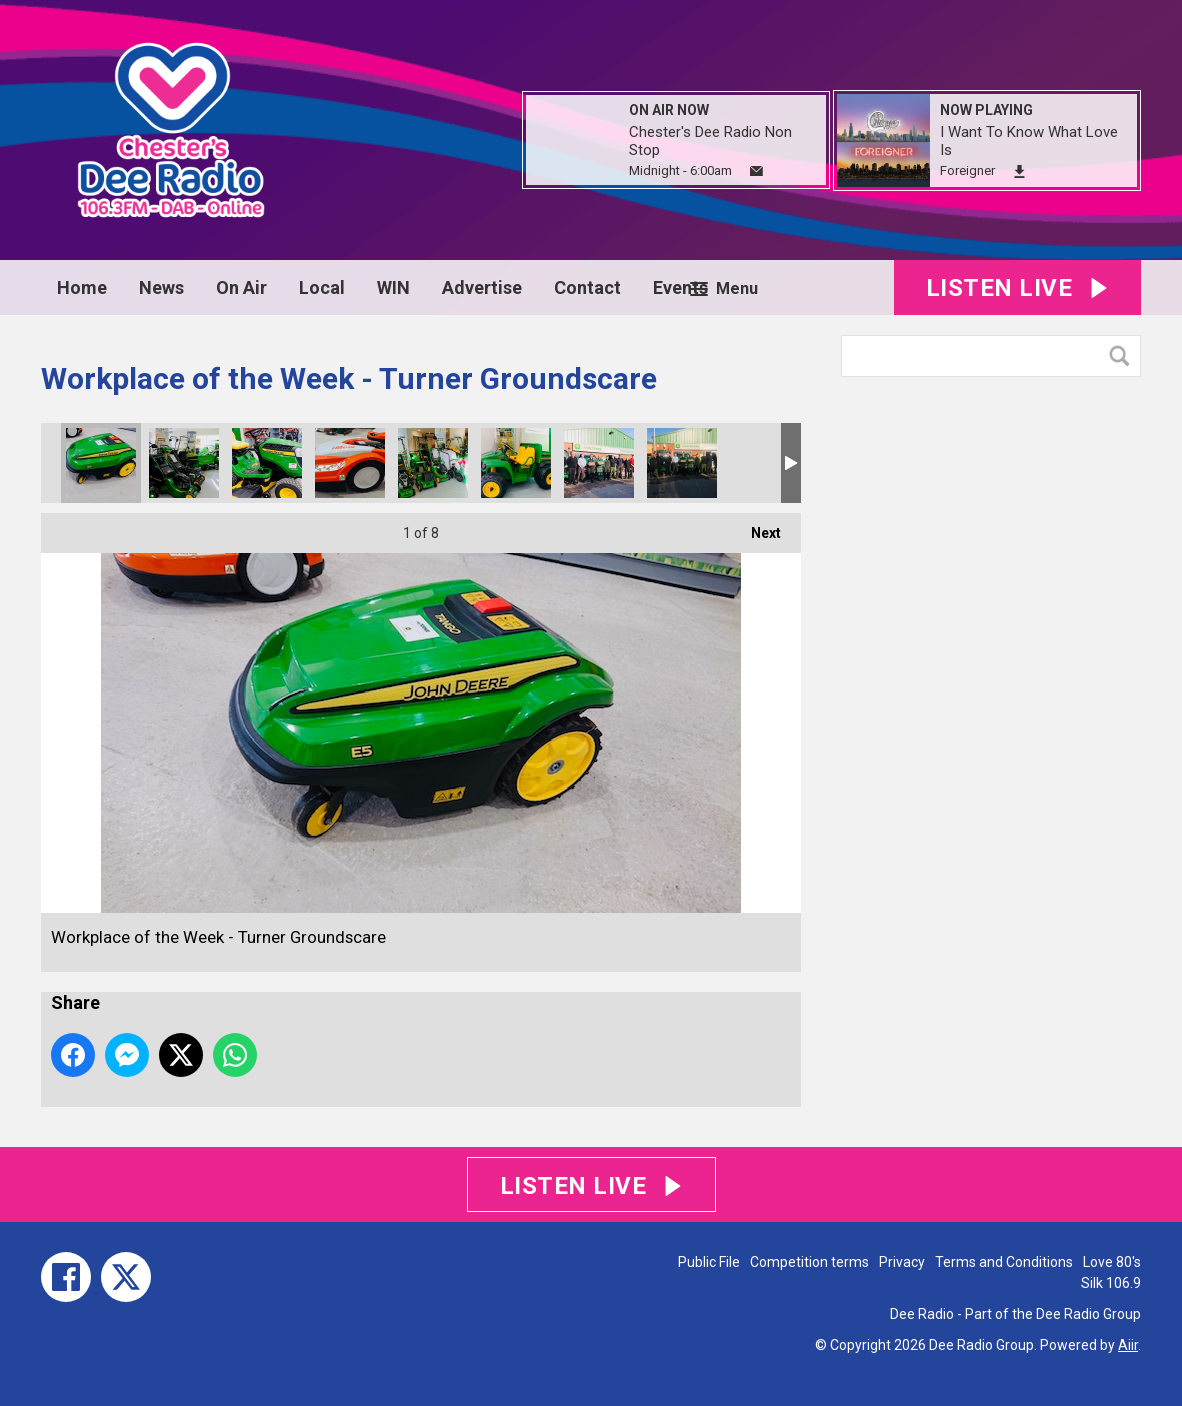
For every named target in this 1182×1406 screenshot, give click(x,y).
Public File (709, 1262)
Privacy (902, 1262)
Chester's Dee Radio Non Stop (710, 141)
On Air (241, 287)
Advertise (482, 287)
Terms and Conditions (1004, 1262)
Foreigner (967, 170)
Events (680, 287)
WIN (393, 287)
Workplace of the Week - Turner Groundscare (101, 463)
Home (82, 287)
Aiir (1128, 1345)
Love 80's (1112, 1262)
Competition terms (809, 1262)
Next (756, 527)
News (161, 287)
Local (322, 287)
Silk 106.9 (1111, 1283)
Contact (587, 287)
